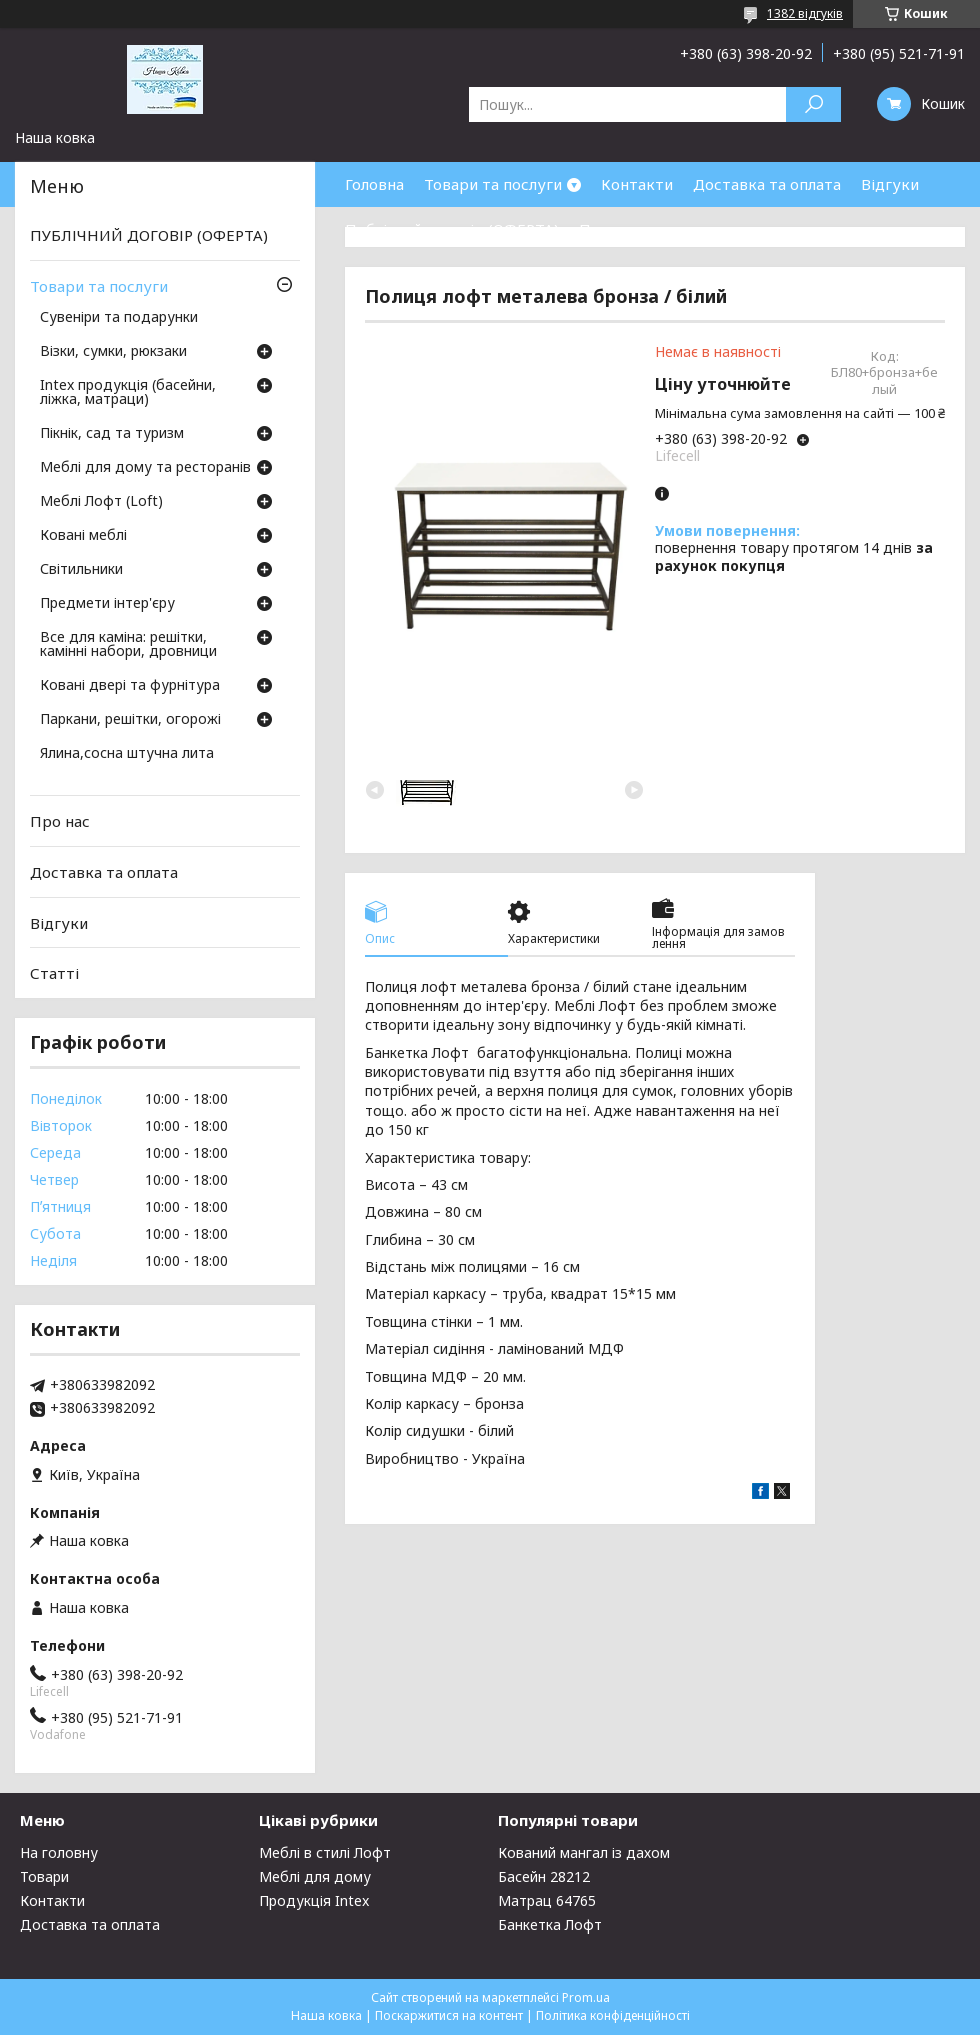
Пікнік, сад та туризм (112, 434)
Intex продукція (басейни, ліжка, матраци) (128, 393)
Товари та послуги (493, 184)
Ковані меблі (83, 536)
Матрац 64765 (547, 1900)
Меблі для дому (315, 1876)
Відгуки (890, 184)
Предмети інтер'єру (107, 604)
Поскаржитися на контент (449, 2015)
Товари (44, 1876)
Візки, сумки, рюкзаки (113, 352)
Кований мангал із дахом (584, 1852)
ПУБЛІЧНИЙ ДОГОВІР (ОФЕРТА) (149, 235)
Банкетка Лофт (550, 1924)
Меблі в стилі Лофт (325, 1852)
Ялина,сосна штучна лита (127, 754)
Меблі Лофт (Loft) (101, 502)
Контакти (637, 184)
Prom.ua (586, 1997)
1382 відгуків (805, 13)
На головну (59, 1852)
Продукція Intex (314, 1900)
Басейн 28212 (544, 1876)
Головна (374, 184)
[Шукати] (813, 104)
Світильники (81, 570)
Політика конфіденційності (613, 2015)
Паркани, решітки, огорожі (130, 720)
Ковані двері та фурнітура (130, 686)
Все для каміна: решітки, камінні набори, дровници (128, 645)
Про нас (609, 229)
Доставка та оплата (767, 184)
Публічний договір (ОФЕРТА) (452, 229)
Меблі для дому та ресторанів (145, 468)
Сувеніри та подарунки (119, 318)
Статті (54, 973)
